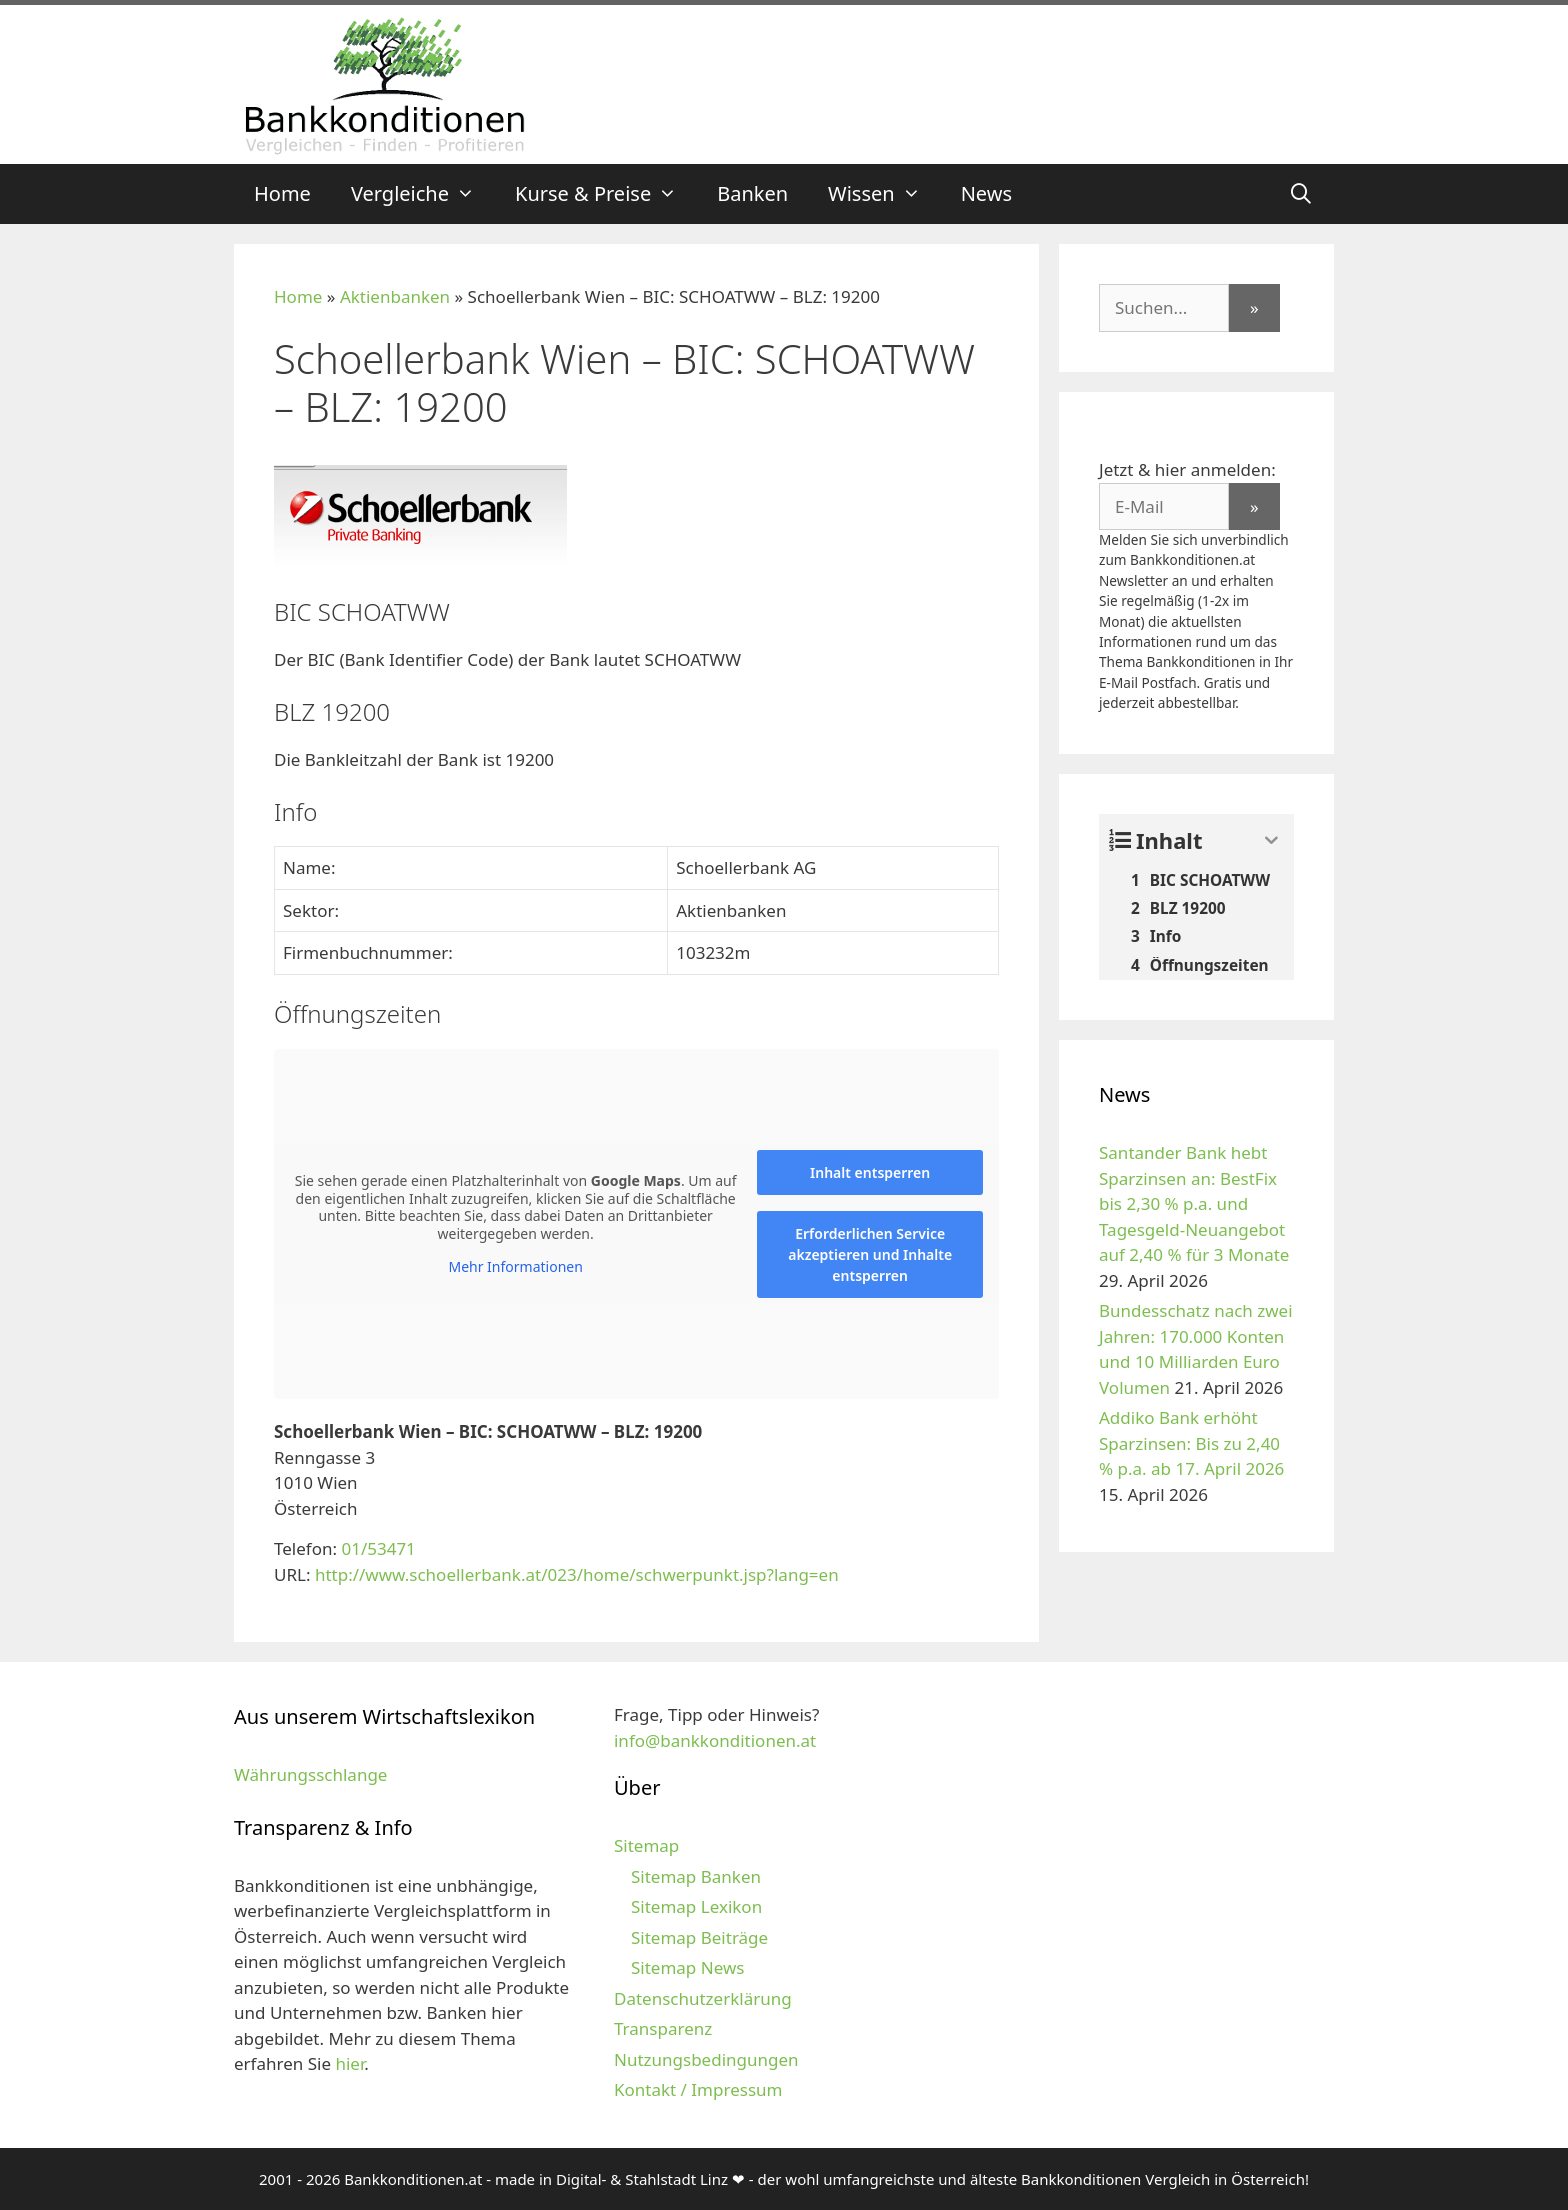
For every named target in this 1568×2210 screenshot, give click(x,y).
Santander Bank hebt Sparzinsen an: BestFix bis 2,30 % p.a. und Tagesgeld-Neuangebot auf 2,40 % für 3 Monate (1194, 1203)
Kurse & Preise (606, 194)
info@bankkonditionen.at (715, 1740)
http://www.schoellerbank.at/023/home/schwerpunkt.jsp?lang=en (577, 1574)
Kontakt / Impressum (698, 2089)
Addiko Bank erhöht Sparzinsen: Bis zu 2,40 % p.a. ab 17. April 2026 (1191, 1443)
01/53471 (378, 1548)
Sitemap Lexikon (696, 1906)
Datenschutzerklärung (703, 1998)
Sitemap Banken (696, 1876)
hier (349, 2063)
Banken (752, 193)
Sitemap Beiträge (699, 1937)
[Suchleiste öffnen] (1301, 194)
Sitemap (646, 1845)
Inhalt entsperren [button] (870, 1172)
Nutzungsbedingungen (706, 2059)
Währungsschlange (310, 1774)
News (986, 193)
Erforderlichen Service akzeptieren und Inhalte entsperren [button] (870, 1254)
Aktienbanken (395, 296)
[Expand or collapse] (1271, 840)
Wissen (884, 194)
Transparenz (663, 2028)
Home (282, 193)
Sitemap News (687, 1967)
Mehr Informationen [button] (515, 1267)
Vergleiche (423, 194)
